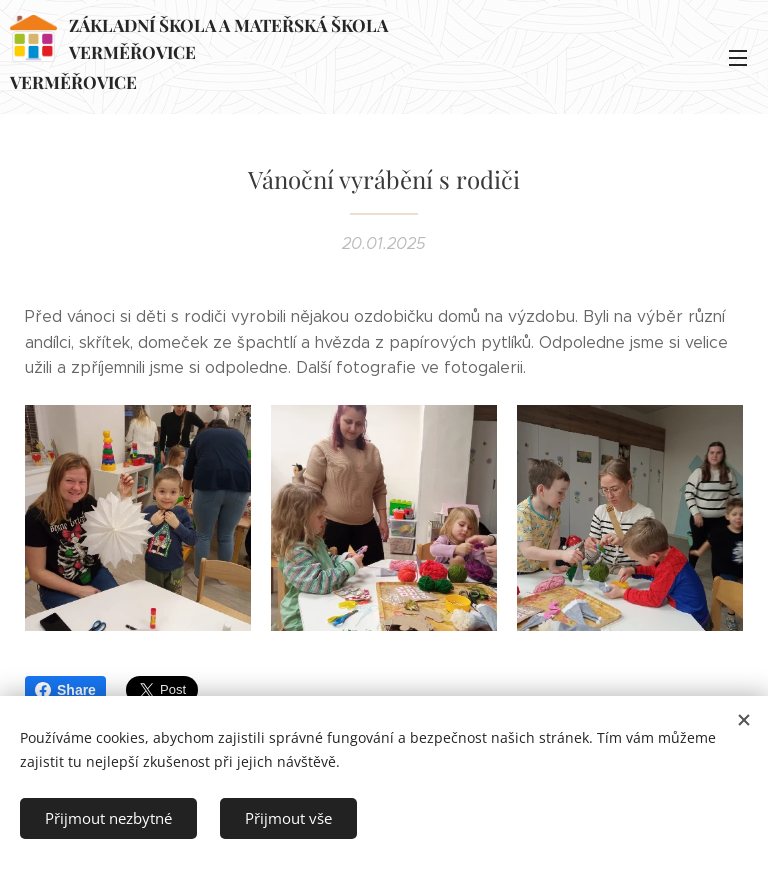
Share (65, 690)
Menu (738, 58)
